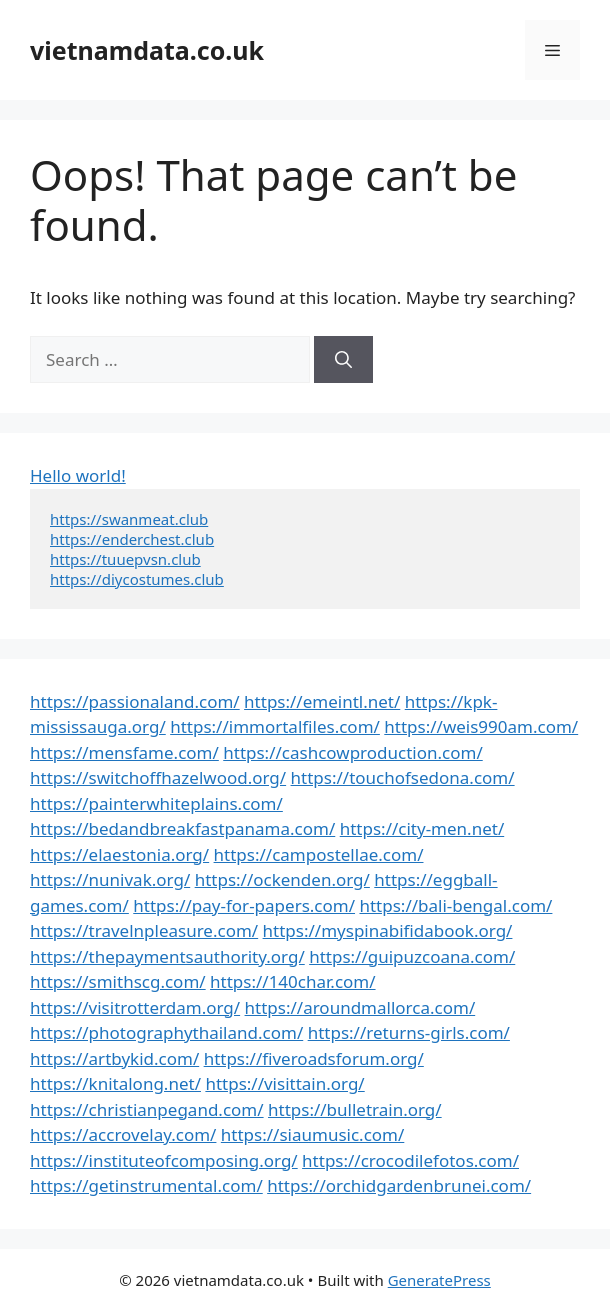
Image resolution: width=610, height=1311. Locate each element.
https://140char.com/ (292, 981)
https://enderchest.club (132, 539)
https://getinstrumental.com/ (146, 1185)
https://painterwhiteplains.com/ (156, 803)
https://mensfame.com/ (124, 752)
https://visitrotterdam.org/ (135, 1007)
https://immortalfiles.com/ (275, 726)
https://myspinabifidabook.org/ (388, 930)
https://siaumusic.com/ (312, 1134)
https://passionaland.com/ (135, 701)
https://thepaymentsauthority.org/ (167, 956)
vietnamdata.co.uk (147, 50)
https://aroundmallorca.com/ (360, 1007)
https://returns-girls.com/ (409, 1032)
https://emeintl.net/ (322, 701)
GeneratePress (439, 1280)
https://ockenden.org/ (282, 879)
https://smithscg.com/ (118, 981)
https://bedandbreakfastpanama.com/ (182, 828)
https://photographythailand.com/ (166, 1032)
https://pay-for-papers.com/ (244, 905)
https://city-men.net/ (422, 828)
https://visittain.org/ (284, 1083)
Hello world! (78, 475)
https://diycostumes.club (137, 579)
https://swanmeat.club (129, 519)
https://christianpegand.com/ (147, 1109)
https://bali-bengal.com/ (455, 905)
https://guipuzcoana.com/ (412, 956)
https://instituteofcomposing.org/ (164, 1160)
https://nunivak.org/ (110, 879)
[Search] (343, 360)
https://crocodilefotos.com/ (410, 1160)
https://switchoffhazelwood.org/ (158, 777)
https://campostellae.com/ (319, 854)
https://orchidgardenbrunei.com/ (399, 1185)
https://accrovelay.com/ (123, 1134)
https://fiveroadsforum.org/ (314, 1058)
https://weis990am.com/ (481, 726)
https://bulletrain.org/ (355, 1109)
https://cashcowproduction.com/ (352, 752)
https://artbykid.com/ (114, 1058)
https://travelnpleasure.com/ (144, 930)
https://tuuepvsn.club (125, 559)
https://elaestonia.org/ (119, 854)
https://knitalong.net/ (115, 1083)
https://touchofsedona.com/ (403, 777)
